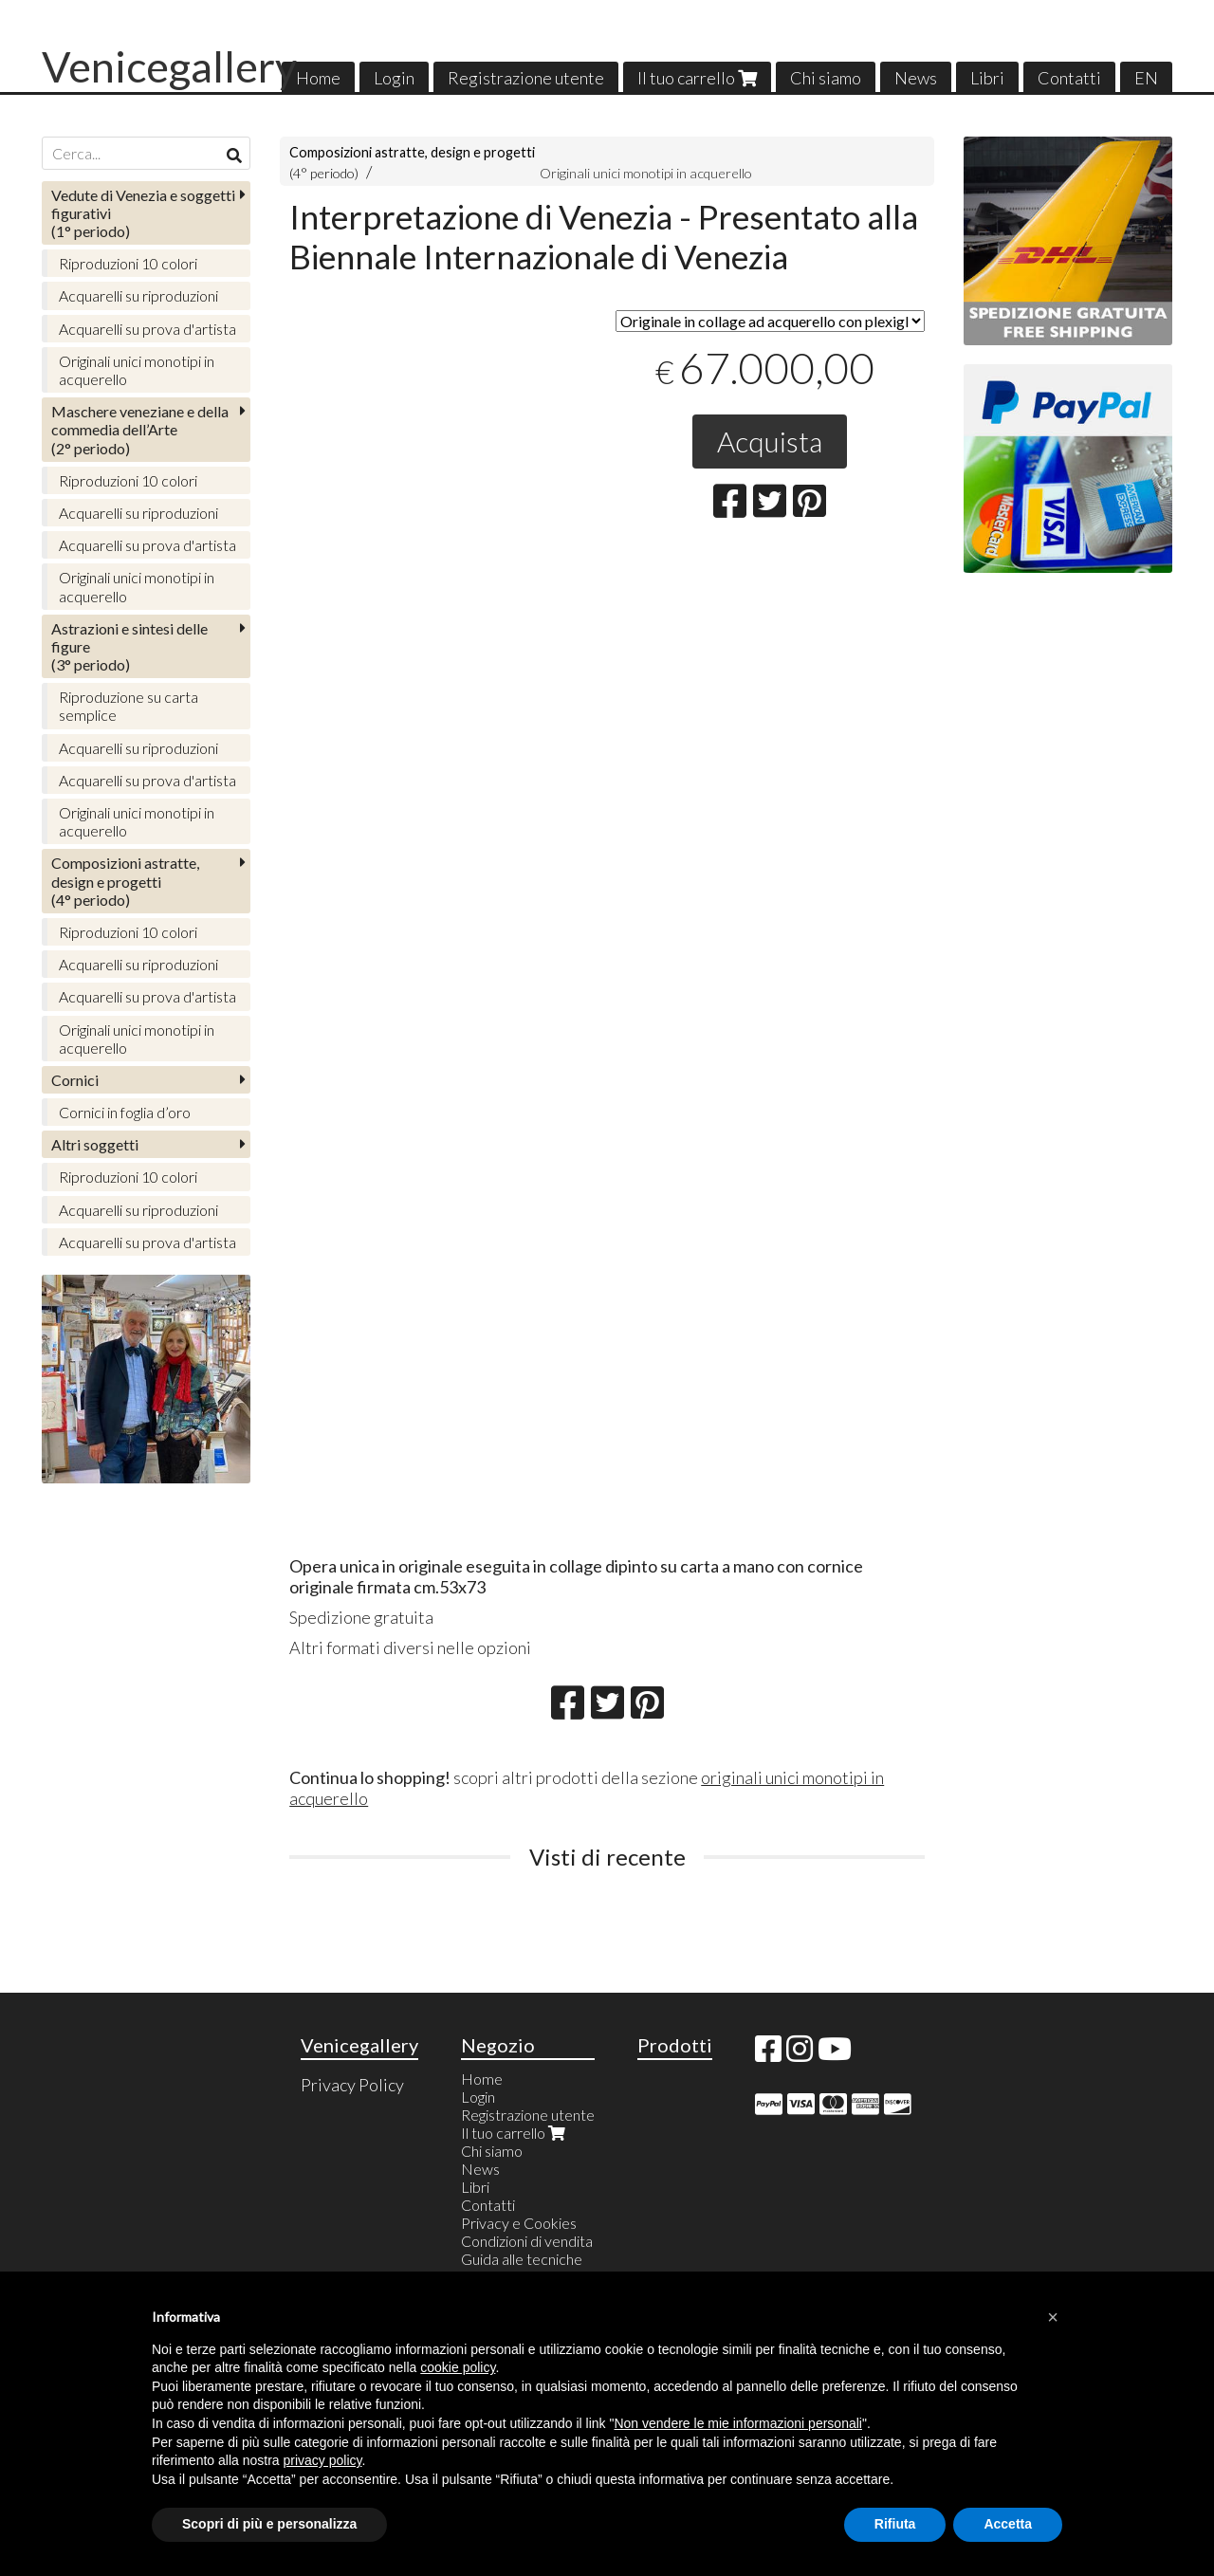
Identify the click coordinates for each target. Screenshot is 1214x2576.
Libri (987, 77)
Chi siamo (825, 77)
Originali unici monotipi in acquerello (646, 173)
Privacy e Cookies (519, 2223)
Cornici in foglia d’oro (125, 1112)
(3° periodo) (129, 646)
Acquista (769, 441)
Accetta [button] (1008, 2523)
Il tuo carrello (697, 77)
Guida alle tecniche (521, 2259)
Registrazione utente (526, 77)
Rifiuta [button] (895, 2523)
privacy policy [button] (323, 2460)
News (915, 77)
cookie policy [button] (457, 2367)
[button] (1053, 2317)
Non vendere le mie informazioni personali (737, 2423)
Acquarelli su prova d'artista (147, 329)
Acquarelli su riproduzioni (138, 295)
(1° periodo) (143, 213)
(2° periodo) (140, 429)
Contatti (1069, 77)
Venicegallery (169, 66)
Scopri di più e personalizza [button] (269, 2523)
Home (318, 77)
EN (1146, 77)
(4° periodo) (125, 881)
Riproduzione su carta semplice (128, 706)
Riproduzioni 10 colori (128, 263)
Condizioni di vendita (527, 2241)
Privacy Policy (352, 2084)
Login (394, 77)
